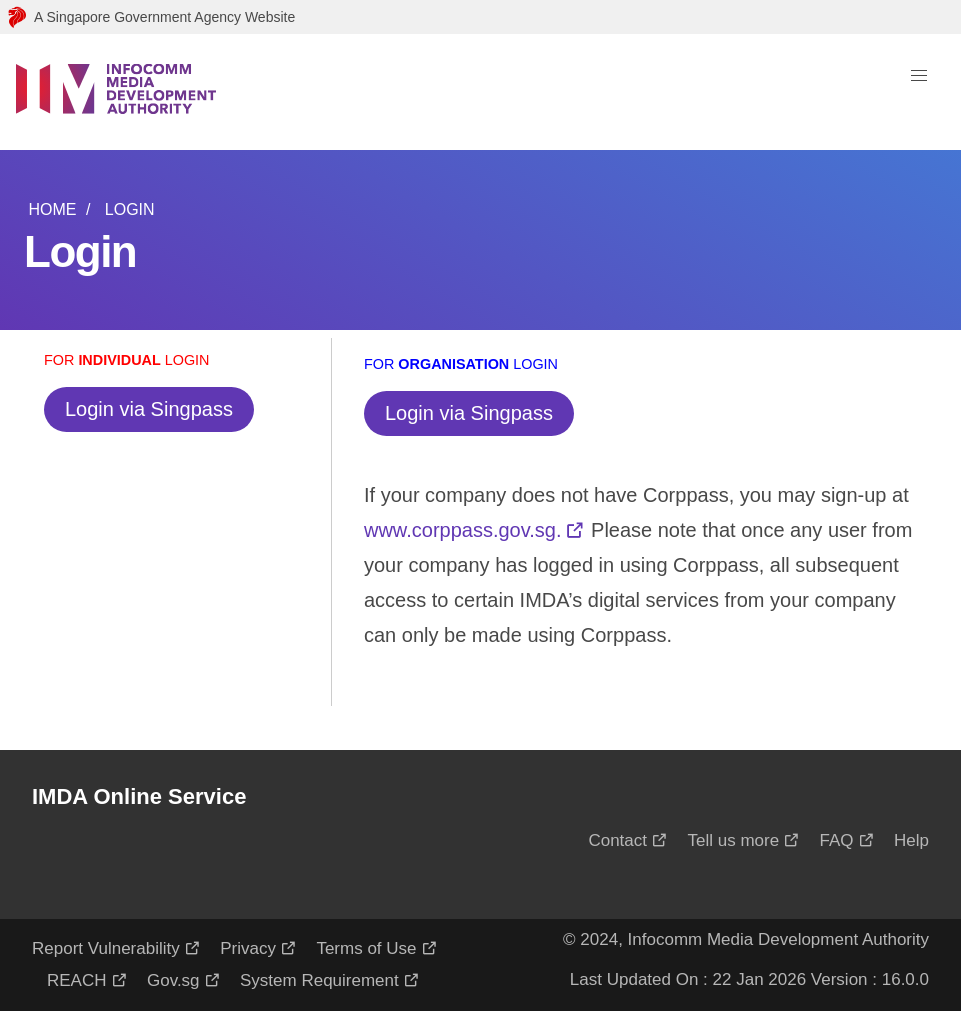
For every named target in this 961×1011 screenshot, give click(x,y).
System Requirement (319, 980)
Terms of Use (366, 948)
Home (52, 209)
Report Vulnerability (106, 948)
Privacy (248, 948)
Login (130, 209)
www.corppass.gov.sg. (463, 530)
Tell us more (733, 840)
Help (911, 840)
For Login (127, 360)
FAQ (837, 840)
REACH (77, 980)
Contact (617, 840)
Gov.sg (173, 980)
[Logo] (116, 92)
